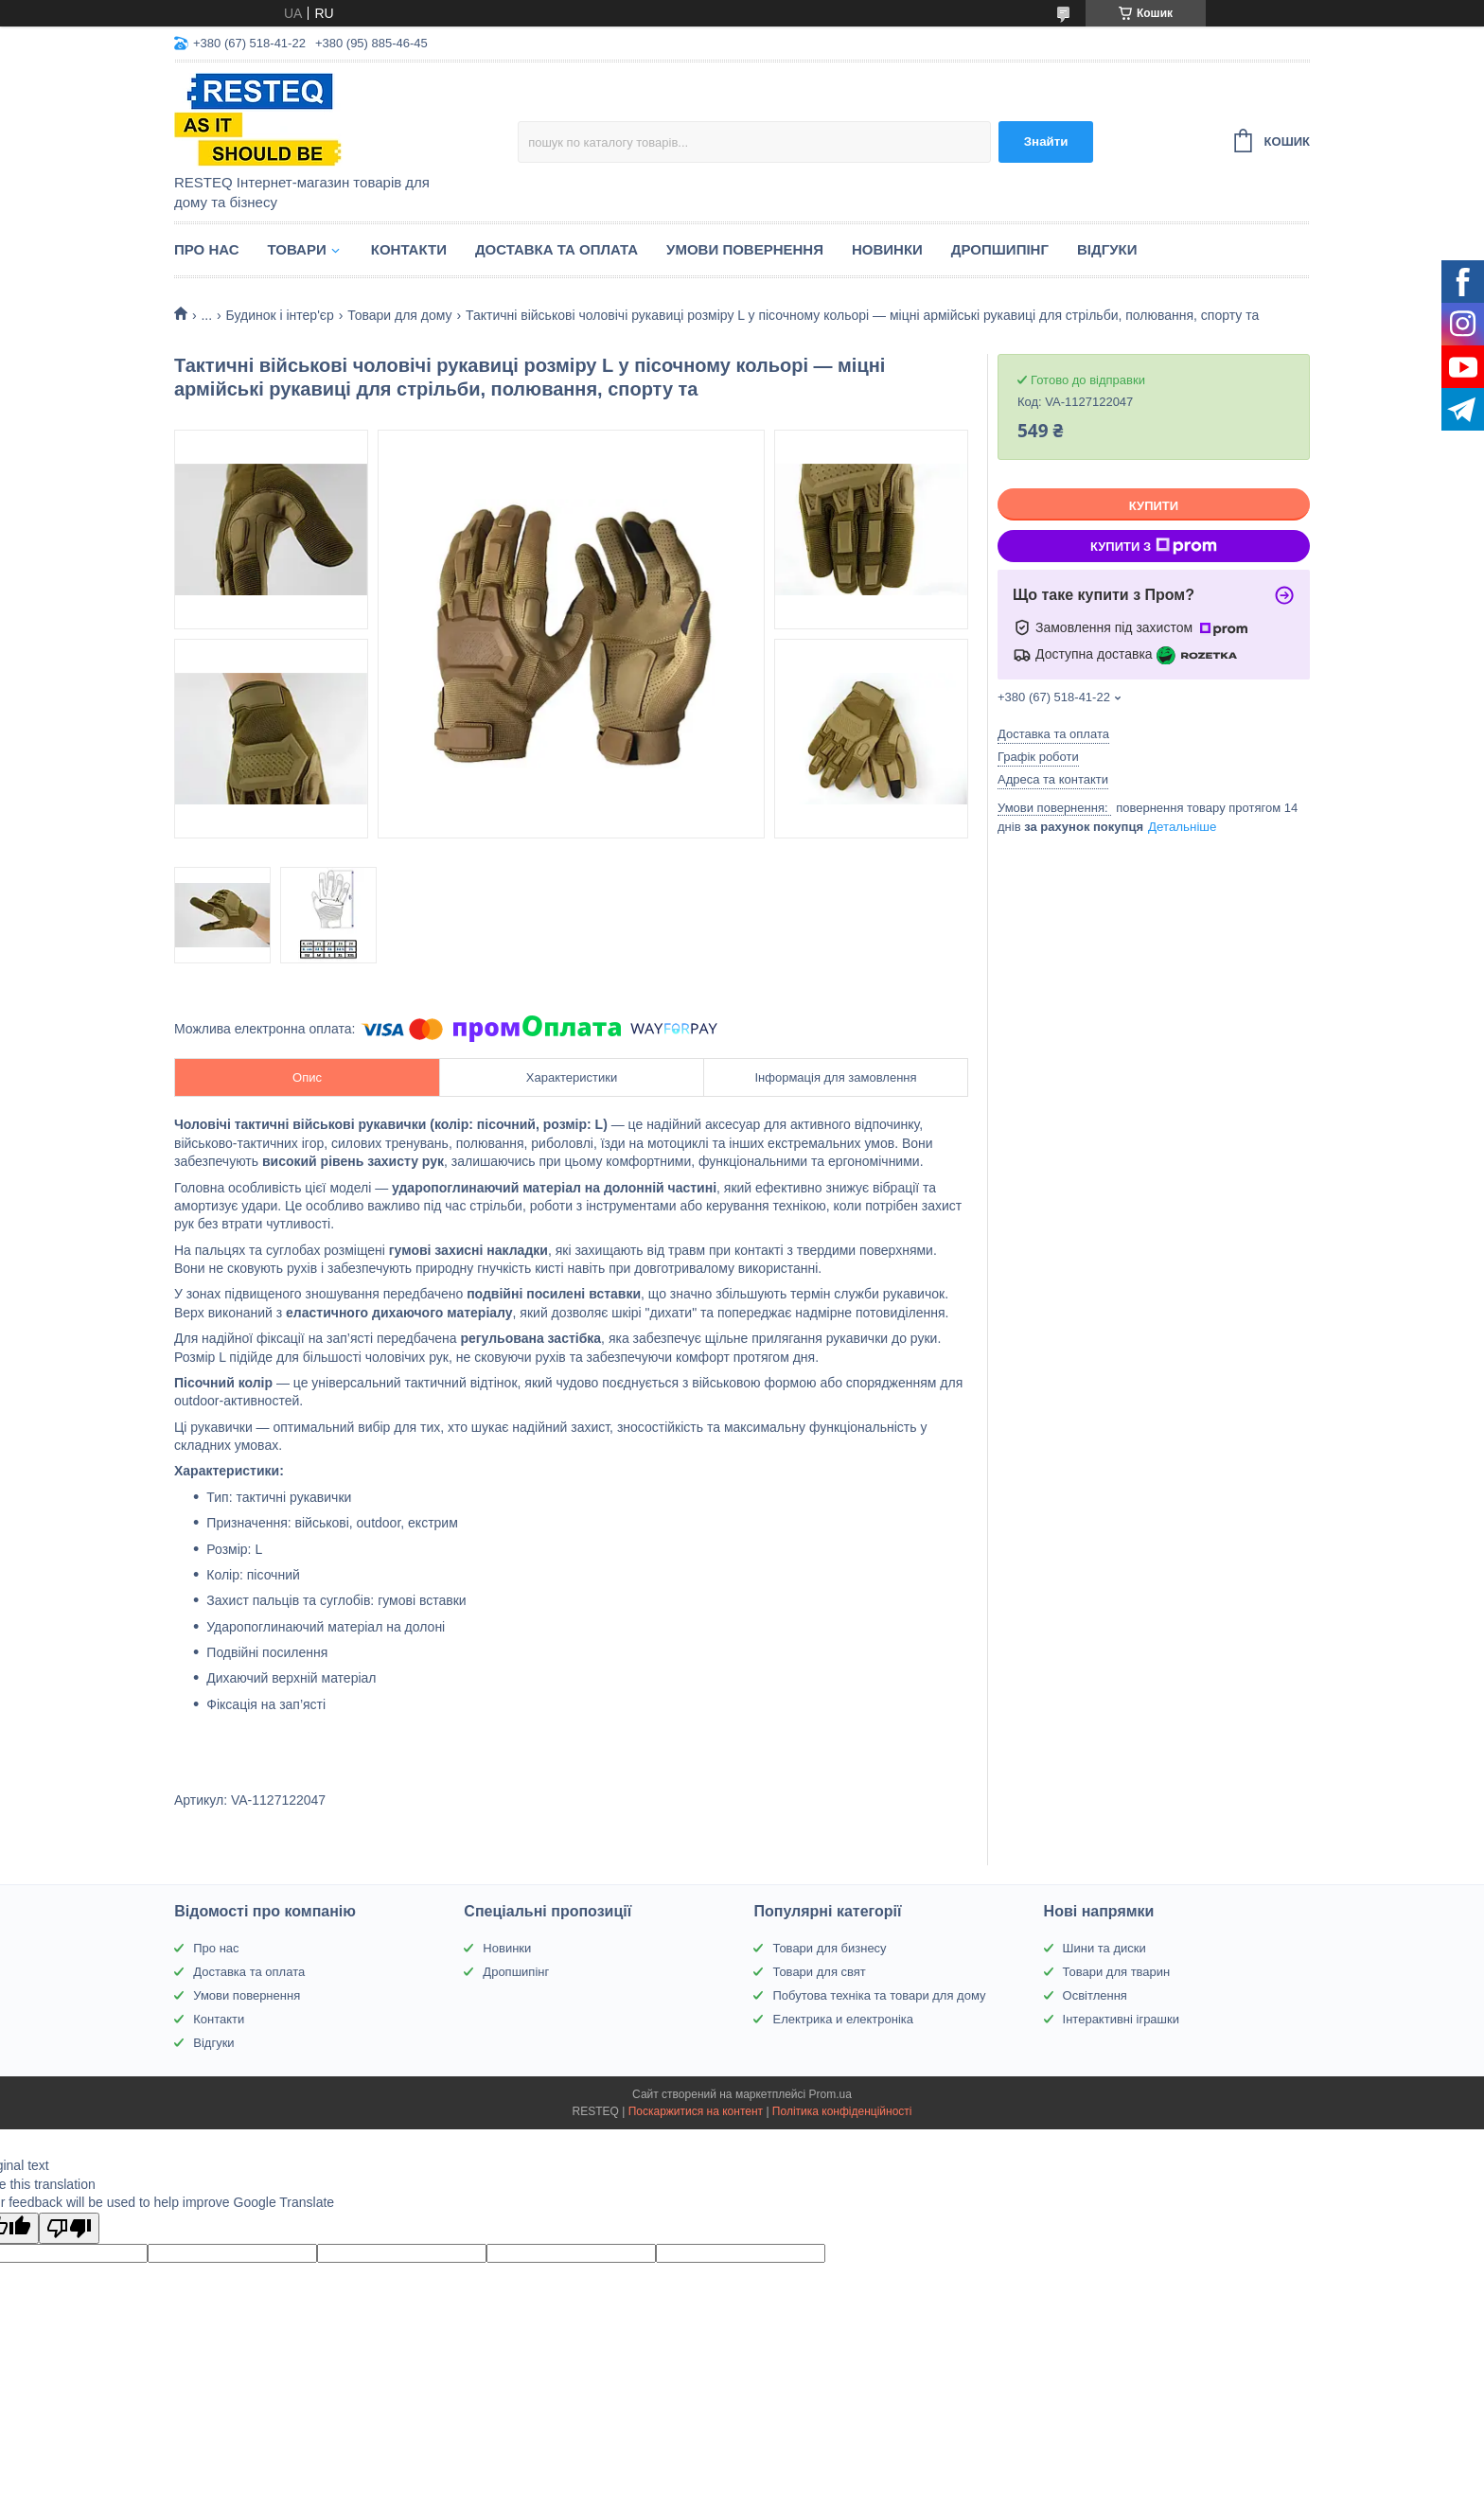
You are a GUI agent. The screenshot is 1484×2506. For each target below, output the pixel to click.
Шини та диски (1104, 1948)
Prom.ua (830, 2094)
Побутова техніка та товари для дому (878, 1995)
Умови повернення (744, 249)
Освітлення (1095, 1995)
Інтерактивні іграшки (1121, 2019)
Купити (1153, 506)
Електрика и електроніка (842, 2019)
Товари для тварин (1117, 1972)
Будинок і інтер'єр (280, 315)
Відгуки (1107, 249)
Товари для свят (818, 1972)
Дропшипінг (1000, 249)
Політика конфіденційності (842, 2111)
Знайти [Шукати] (1046, 141)
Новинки (887, 249)
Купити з (1153, 546)
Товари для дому (399, 315)
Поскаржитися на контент (695, 2111)
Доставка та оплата (556, 249)
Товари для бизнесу (829, 1948)
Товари (297, 249)
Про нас (206, 249)
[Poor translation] (69, 2228)
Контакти (409, 249)
